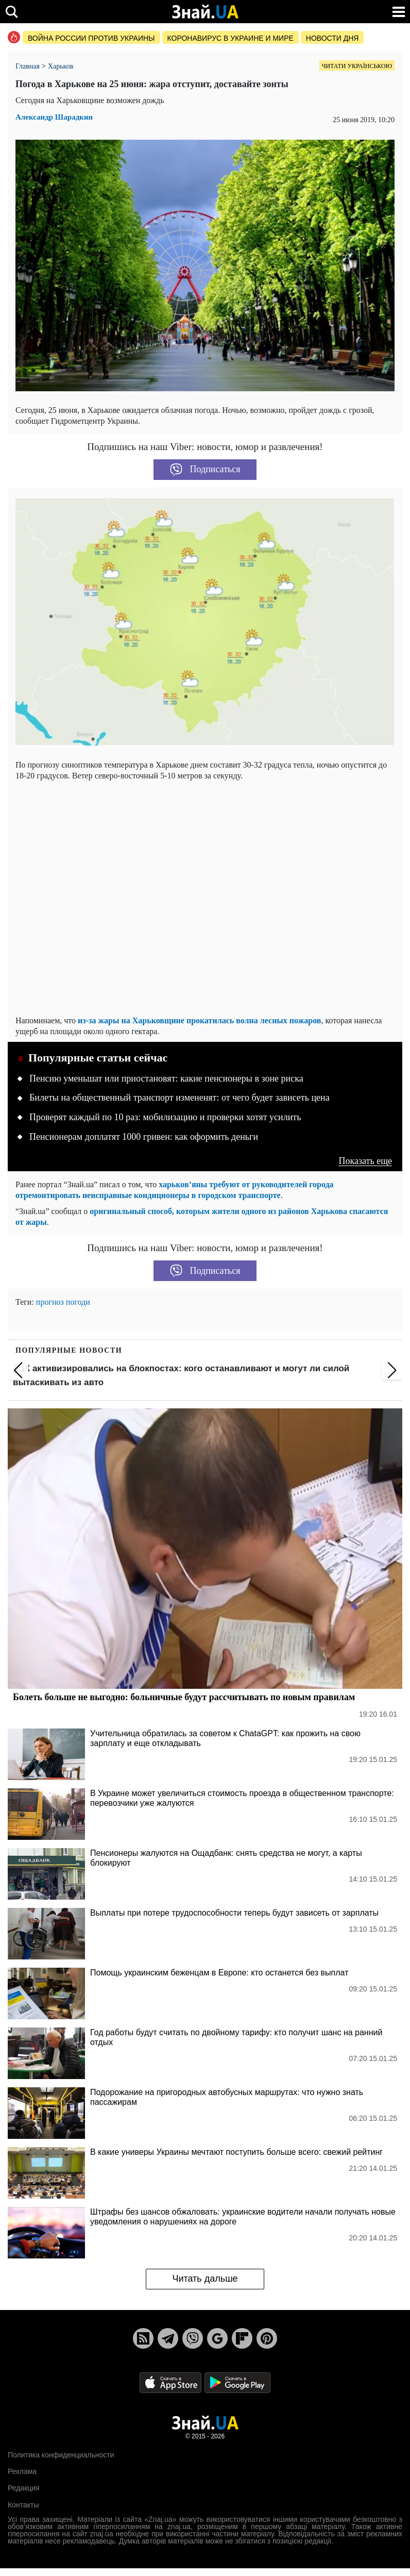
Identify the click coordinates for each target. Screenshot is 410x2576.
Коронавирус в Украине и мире (230, 38)
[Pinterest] (267, 2338)
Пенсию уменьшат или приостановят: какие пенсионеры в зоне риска (166, 1078)
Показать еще (365, 1161)
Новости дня (332, 38)
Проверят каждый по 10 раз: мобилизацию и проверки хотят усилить (165, 1117)
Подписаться (205, 469)
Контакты (23, 2505)
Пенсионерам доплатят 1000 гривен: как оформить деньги (143, 1137)
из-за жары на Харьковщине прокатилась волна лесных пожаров (199, 1020)
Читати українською (357, 66)
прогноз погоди (63, 1302)
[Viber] (192, 2338)
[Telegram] (168, 2338)
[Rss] (143, 2338)
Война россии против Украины (91, 38)
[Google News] (217, 2338)
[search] (11, 11)
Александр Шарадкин (54, 117)
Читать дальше (204, 2278)
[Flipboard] (242, 2338)
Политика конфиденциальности (61, 2455)
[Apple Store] (171, 2382)
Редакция (24, 2488)
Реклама (22, 2471)
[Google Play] (237, 2382)
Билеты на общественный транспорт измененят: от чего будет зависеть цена (179, 1097)
